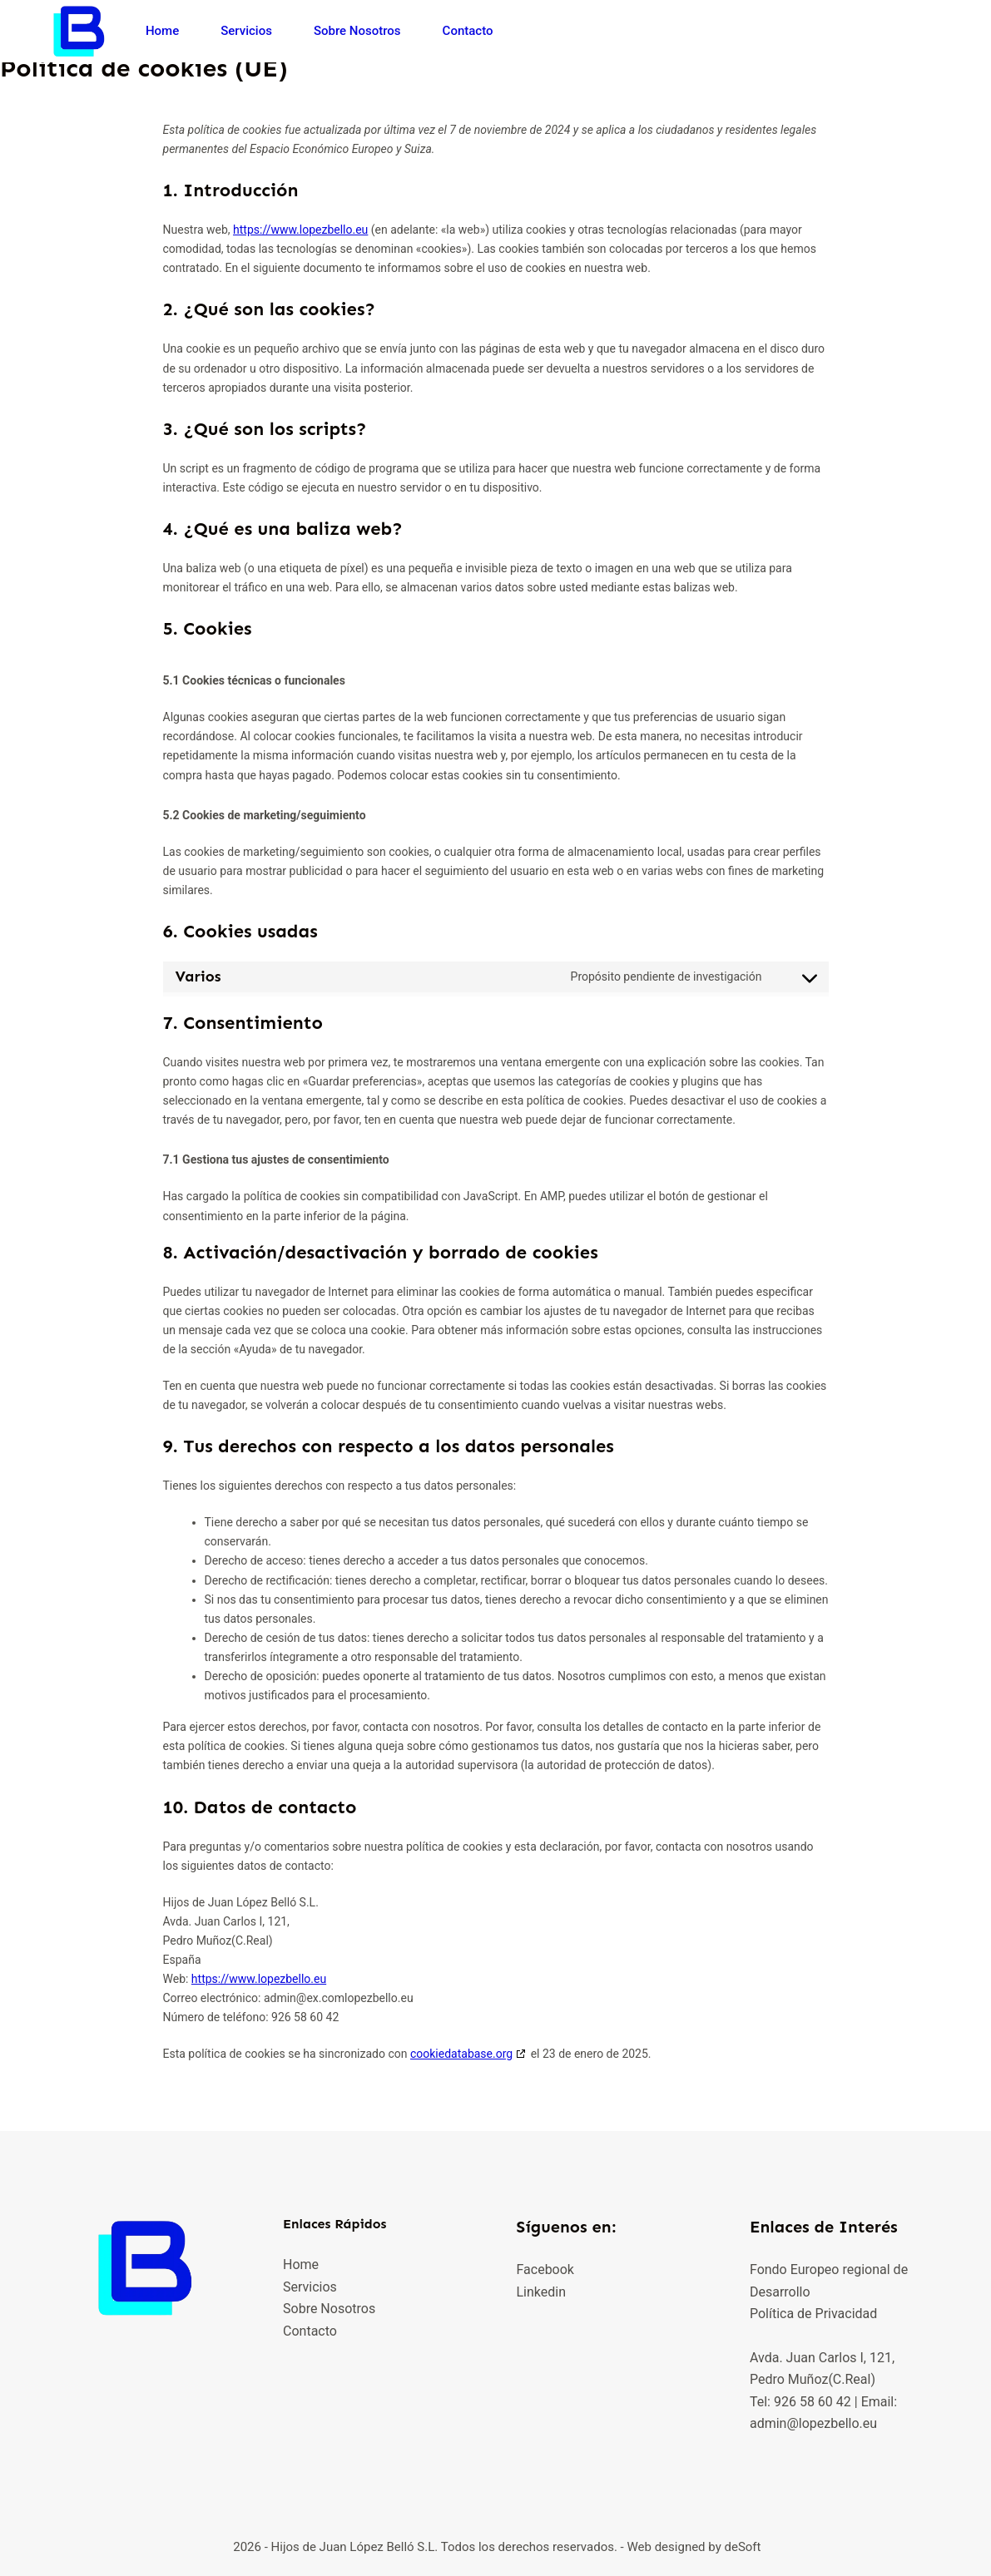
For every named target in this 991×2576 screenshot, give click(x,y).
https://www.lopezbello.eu (300, 229)
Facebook (544, 2269)
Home (162, 30)
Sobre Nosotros (357, 30)
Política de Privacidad (813, 2313)
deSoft (742, 2546)
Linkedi (537, 2292)
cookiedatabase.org (461, 2053)
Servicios (246, 30)
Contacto (468, 30)
